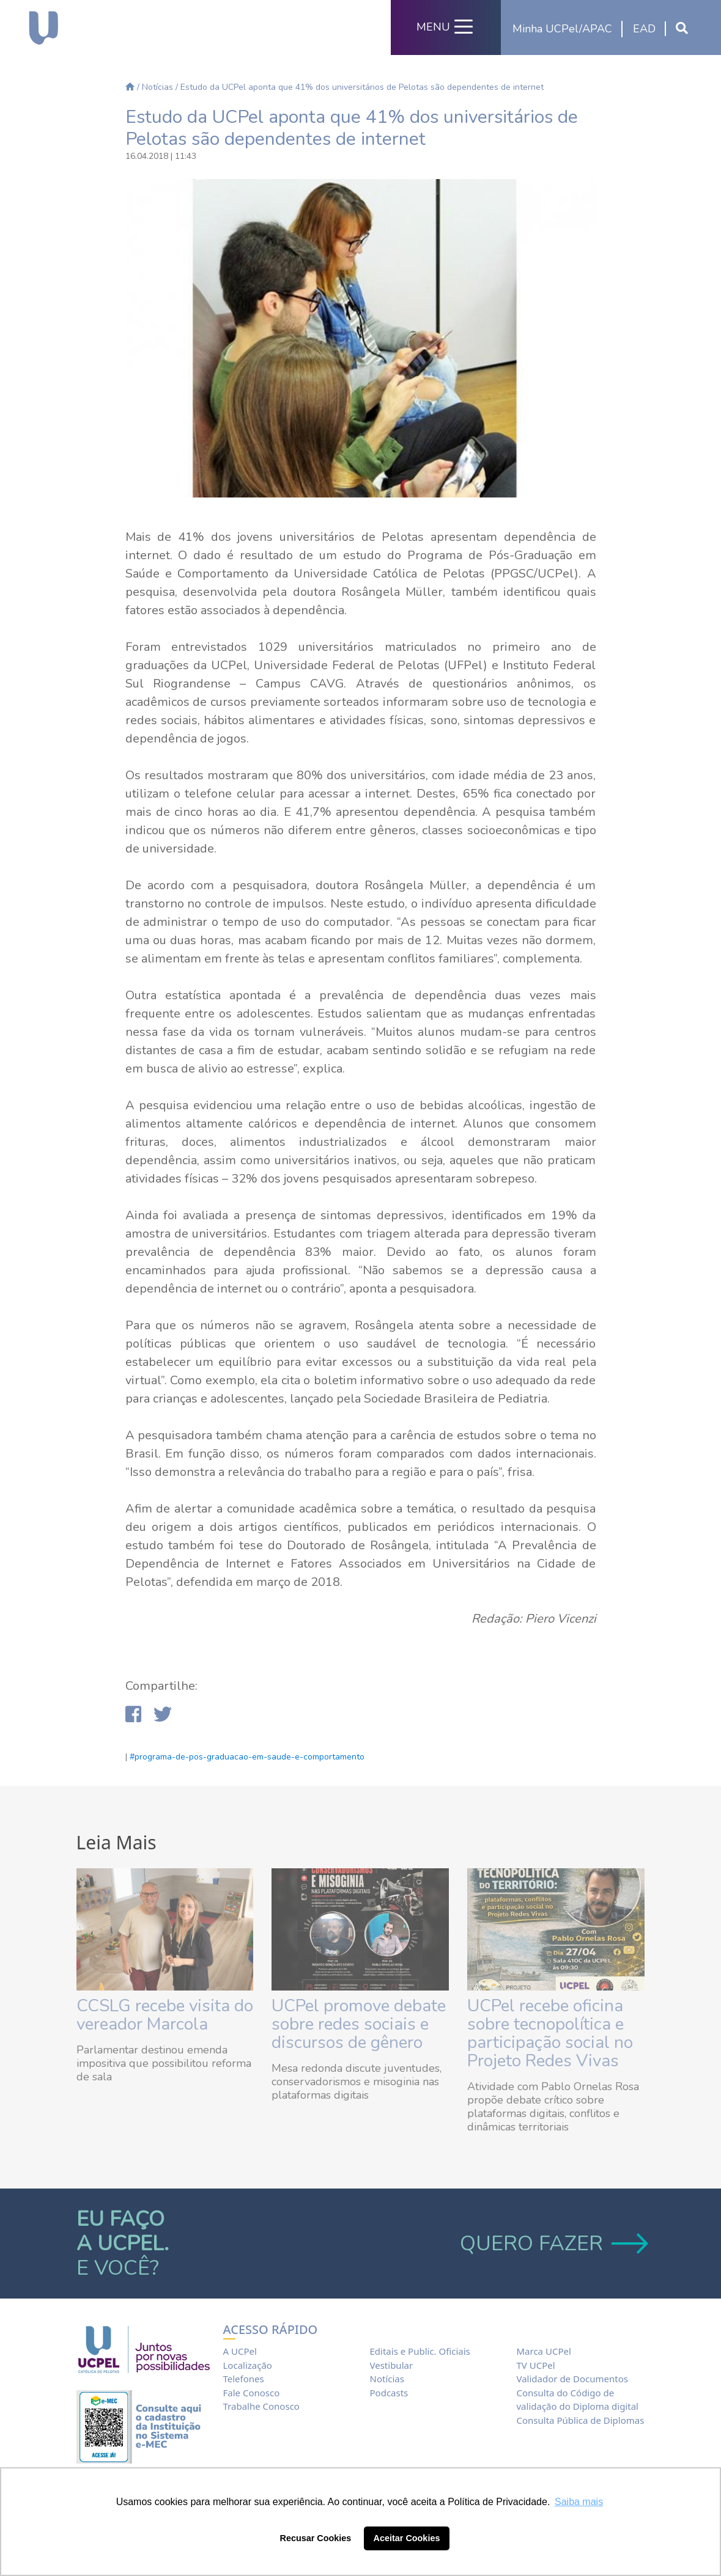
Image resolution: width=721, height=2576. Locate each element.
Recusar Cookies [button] (316, 2538)
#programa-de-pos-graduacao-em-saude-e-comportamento (247, 1757)
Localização (247, 2365)
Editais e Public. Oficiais (420, 2351)
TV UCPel (536, 2365)
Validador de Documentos (572, 2378)
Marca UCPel (544, 2351)
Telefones (243, 2378)
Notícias (157, 87)
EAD (644, 28)
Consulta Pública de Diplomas (581, 2420)
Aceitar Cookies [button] (407, 2538)
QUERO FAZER (552, 2243)
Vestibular (391, 2365)
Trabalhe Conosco (261, 2406)
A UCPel (240, 2351)
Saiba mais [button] (579, 2502)
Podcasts (389, 2393)
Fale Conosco (251, 2393)
